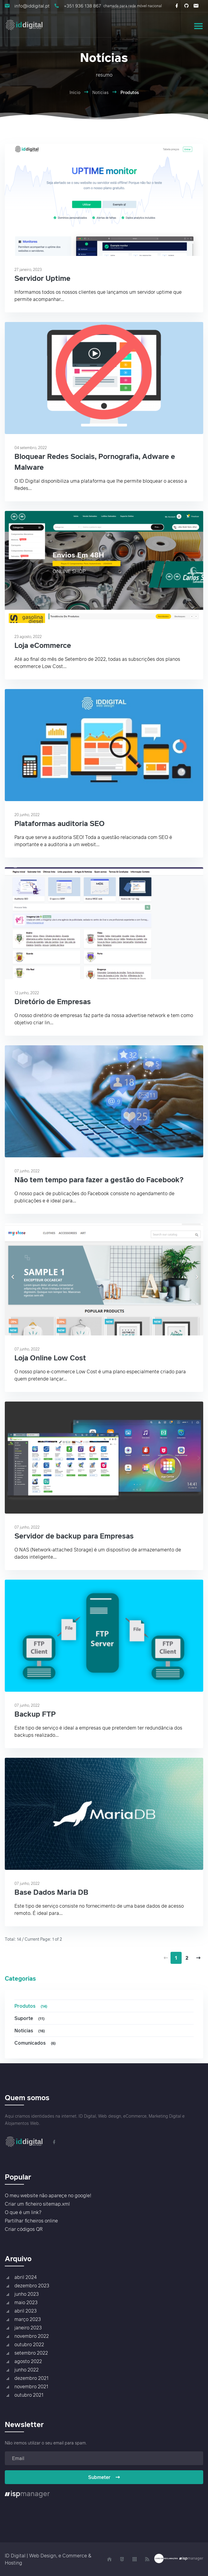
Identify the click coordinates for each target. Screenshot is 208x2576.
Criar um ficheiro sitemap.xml (37, 2204)
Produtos (31, 2006)
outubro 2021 (28, 2395)
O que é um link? (23, 2212)
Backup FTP (35, 1714)
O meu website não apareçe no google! (48, 2195)
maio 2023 (25, 2302)
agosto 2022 (28, 2361)
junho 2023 (26, 2294)
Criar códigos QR (24, 2229)
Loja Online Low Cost (50, 1357)
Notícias (100, 92)
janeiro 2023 (28, 2327)
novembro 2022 (31, 2336)
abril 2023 (25, 2310)
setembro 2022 (31, 2353)
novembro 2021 (31, 2386)
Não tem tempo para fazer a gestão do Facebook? (98, 1179)
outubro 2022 (29, 2344)
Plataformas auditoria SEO (59, 823)
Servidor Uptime (42, 278)
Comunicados (35, 2043)
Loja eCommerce (42, 645)
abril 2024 (25, 2277)
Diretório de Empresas (52, 1001)
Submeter (104, 2477)
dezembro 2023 (31, 2285)
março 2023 (27, 2319)
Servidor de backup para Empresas (74, 1536)
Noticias (30, 2030)
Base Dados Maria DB (51, 1892)
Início (75, 92)
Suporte (30, 2018)
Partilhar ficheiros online (31, 2220)
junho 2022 (26, 2369)
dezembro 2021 (31, 2378)
